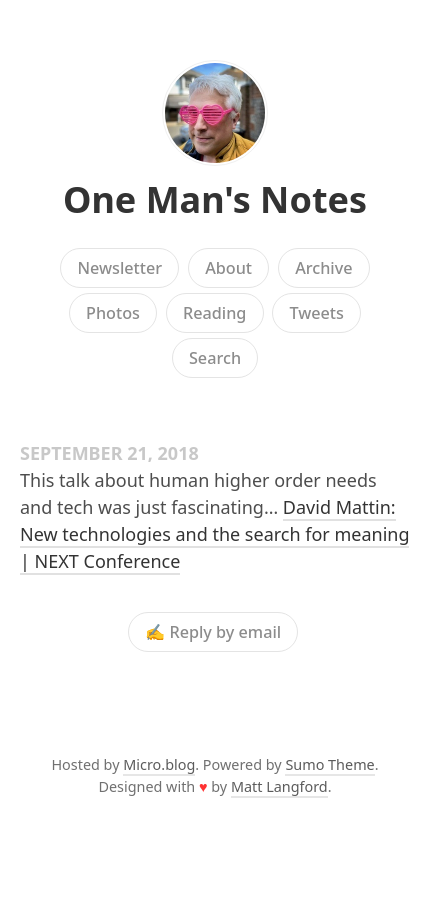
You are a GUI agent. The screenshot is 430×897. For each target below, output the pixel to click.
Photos (113, 313)
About (228, 268)
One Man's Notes (215, 199)
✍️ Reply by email (213, 632)
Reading (214, 313)
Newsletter (119, 268)
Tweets (316, 313)
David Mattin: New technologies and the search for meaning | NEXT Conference (214, 534)
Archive (323, 268)
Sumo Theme (329, 764)
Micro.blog (159, 764)
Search (215, 358)
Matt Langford (279, 786)
